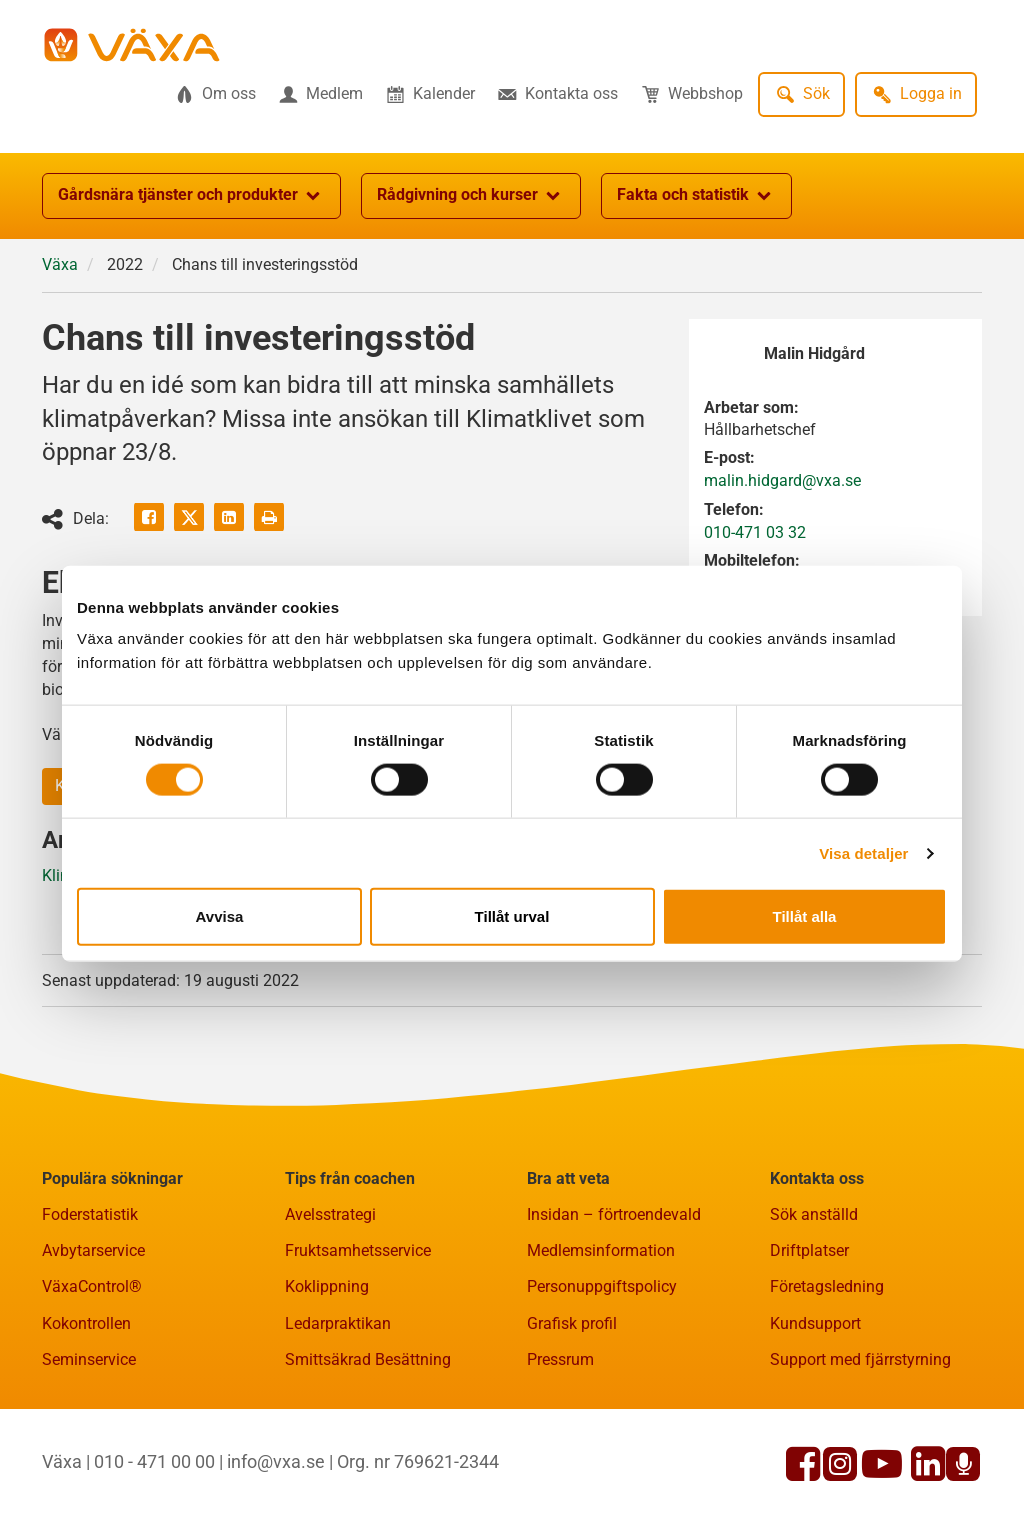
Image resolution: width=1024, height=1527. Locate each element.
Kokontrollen (86, 1323)
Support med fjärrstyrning (860, 1359)
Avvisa (220, 916)
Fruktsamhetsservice (358, 1250)
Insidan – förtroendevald (614, 1214)
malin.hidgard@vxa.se (782, 480)
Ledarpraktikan (338, 1323)
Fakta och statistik (696, 196)
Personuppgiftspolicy (602, 1286)
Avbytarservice (93, 1250)
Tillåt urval (512, 916)
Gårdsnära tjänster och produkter (191, 196)
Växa (60, 264)
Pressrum (560, 1359)
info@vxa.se (276, 1461)
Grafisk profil (572, 1323)
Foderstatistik (90, 1214)
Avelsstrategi (330, 1214)
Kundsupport (815, 1323)
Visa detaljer (863, 852)
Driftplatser (809, 1250)
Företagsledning (827, 1286)
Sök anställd (814, 1214)
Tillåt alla (805, 916)
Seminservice (89, 1359)
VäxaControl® (92, 1286)
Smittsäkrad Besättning (368, 1359)
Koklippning (327, 1286)
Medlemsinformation (601, 1250)
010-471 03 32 (755, 532)
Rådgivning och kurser (471, 196)
